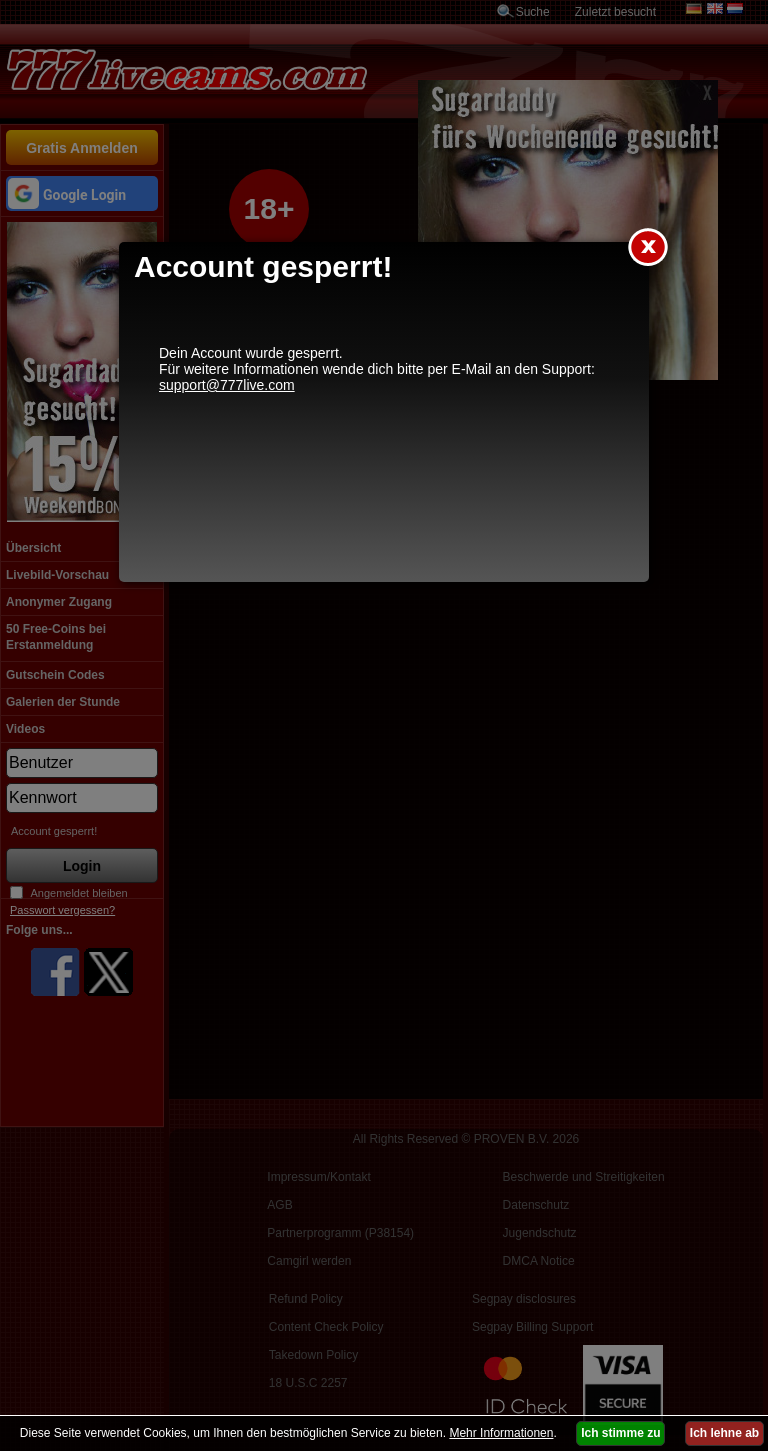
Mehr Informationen (501, 1433)
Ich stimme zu (620, 1433)
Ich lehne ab (724, 1433)
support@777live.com (227, 385)
